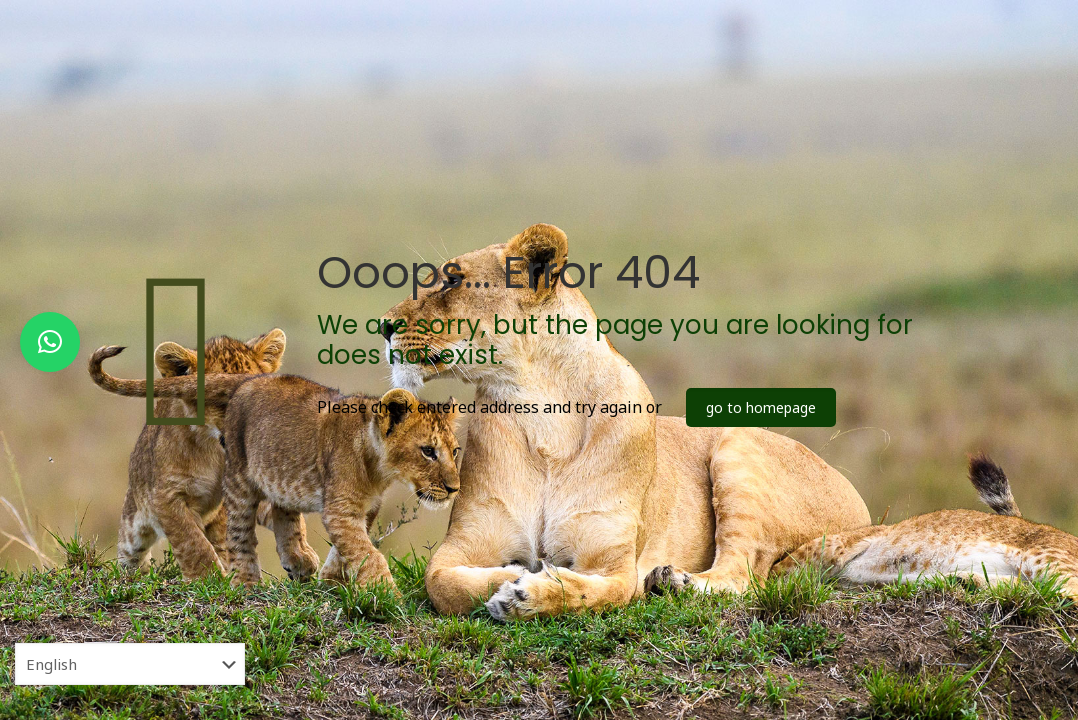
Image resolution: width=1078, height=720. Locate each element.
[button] (50, 342)
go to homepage (761, 407)
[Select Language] (130, 664)
